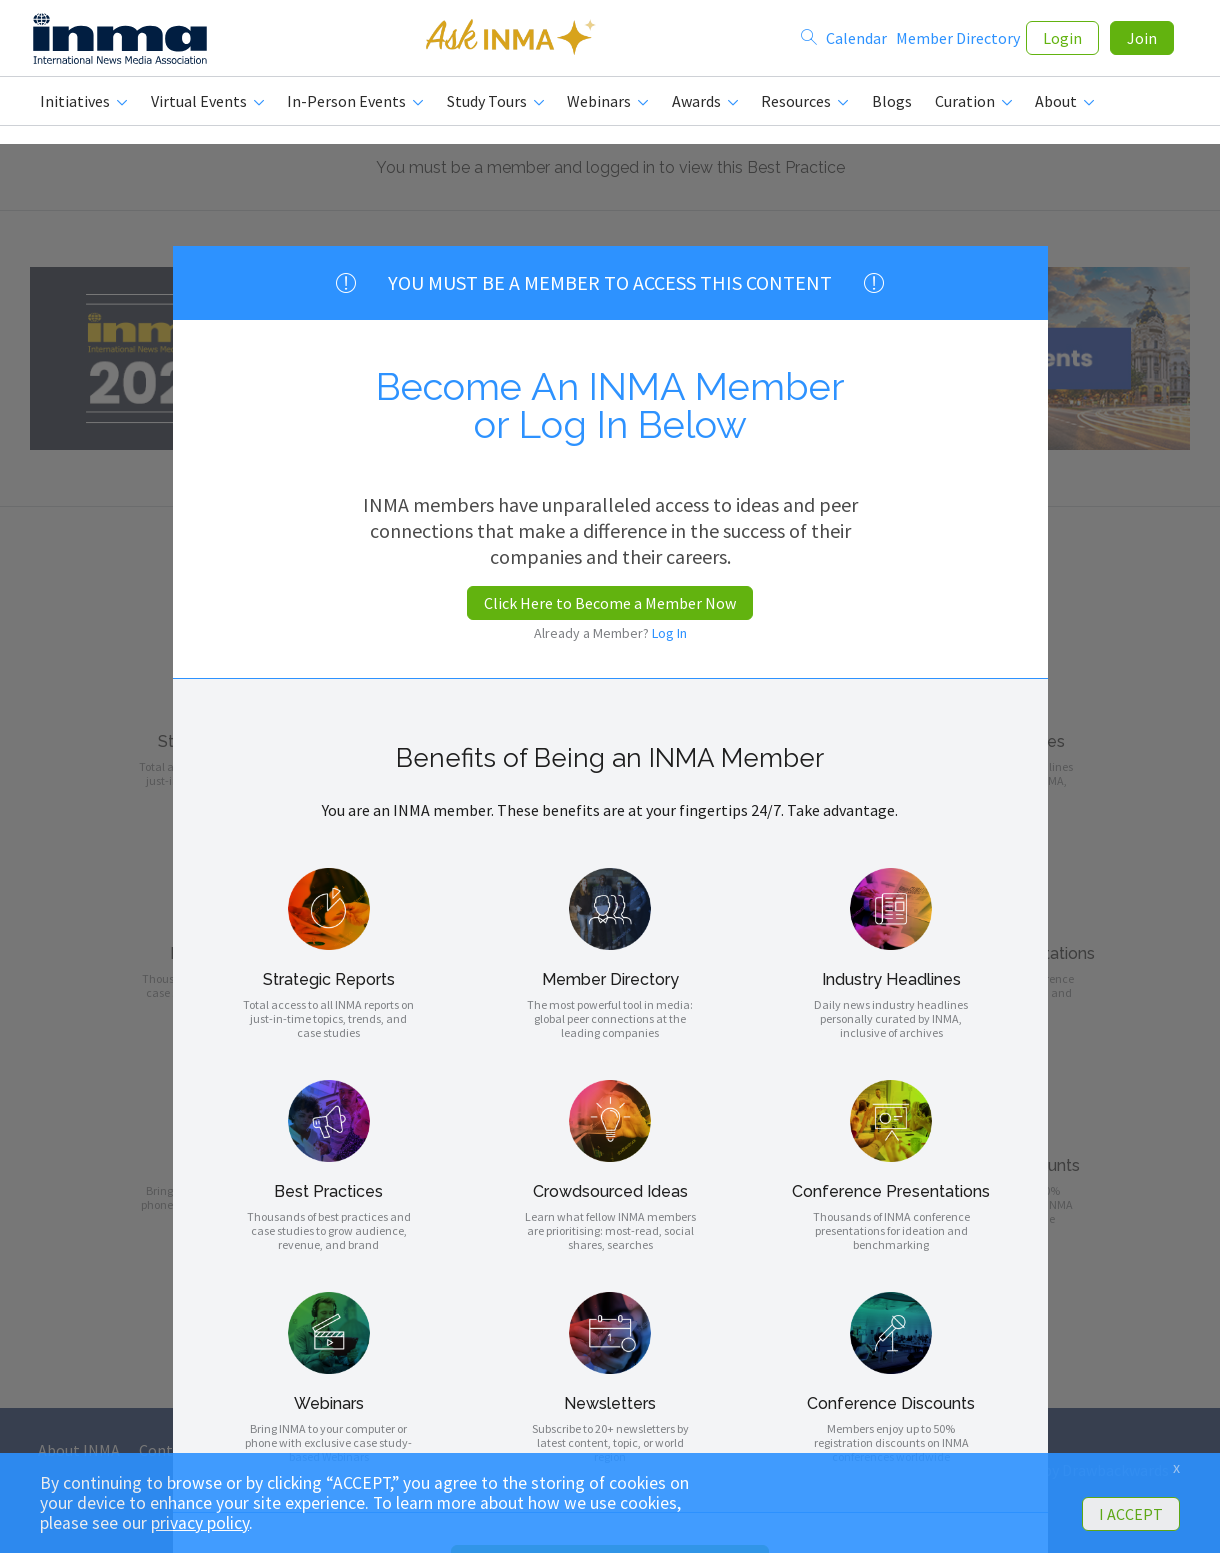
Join (1142, 42)
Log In (669, 633)
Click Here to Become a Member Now (610, 603)
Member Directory (958, 42)
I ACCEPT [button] (1131, 1514)
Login (1062, 42)
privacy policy (200, 1523)
